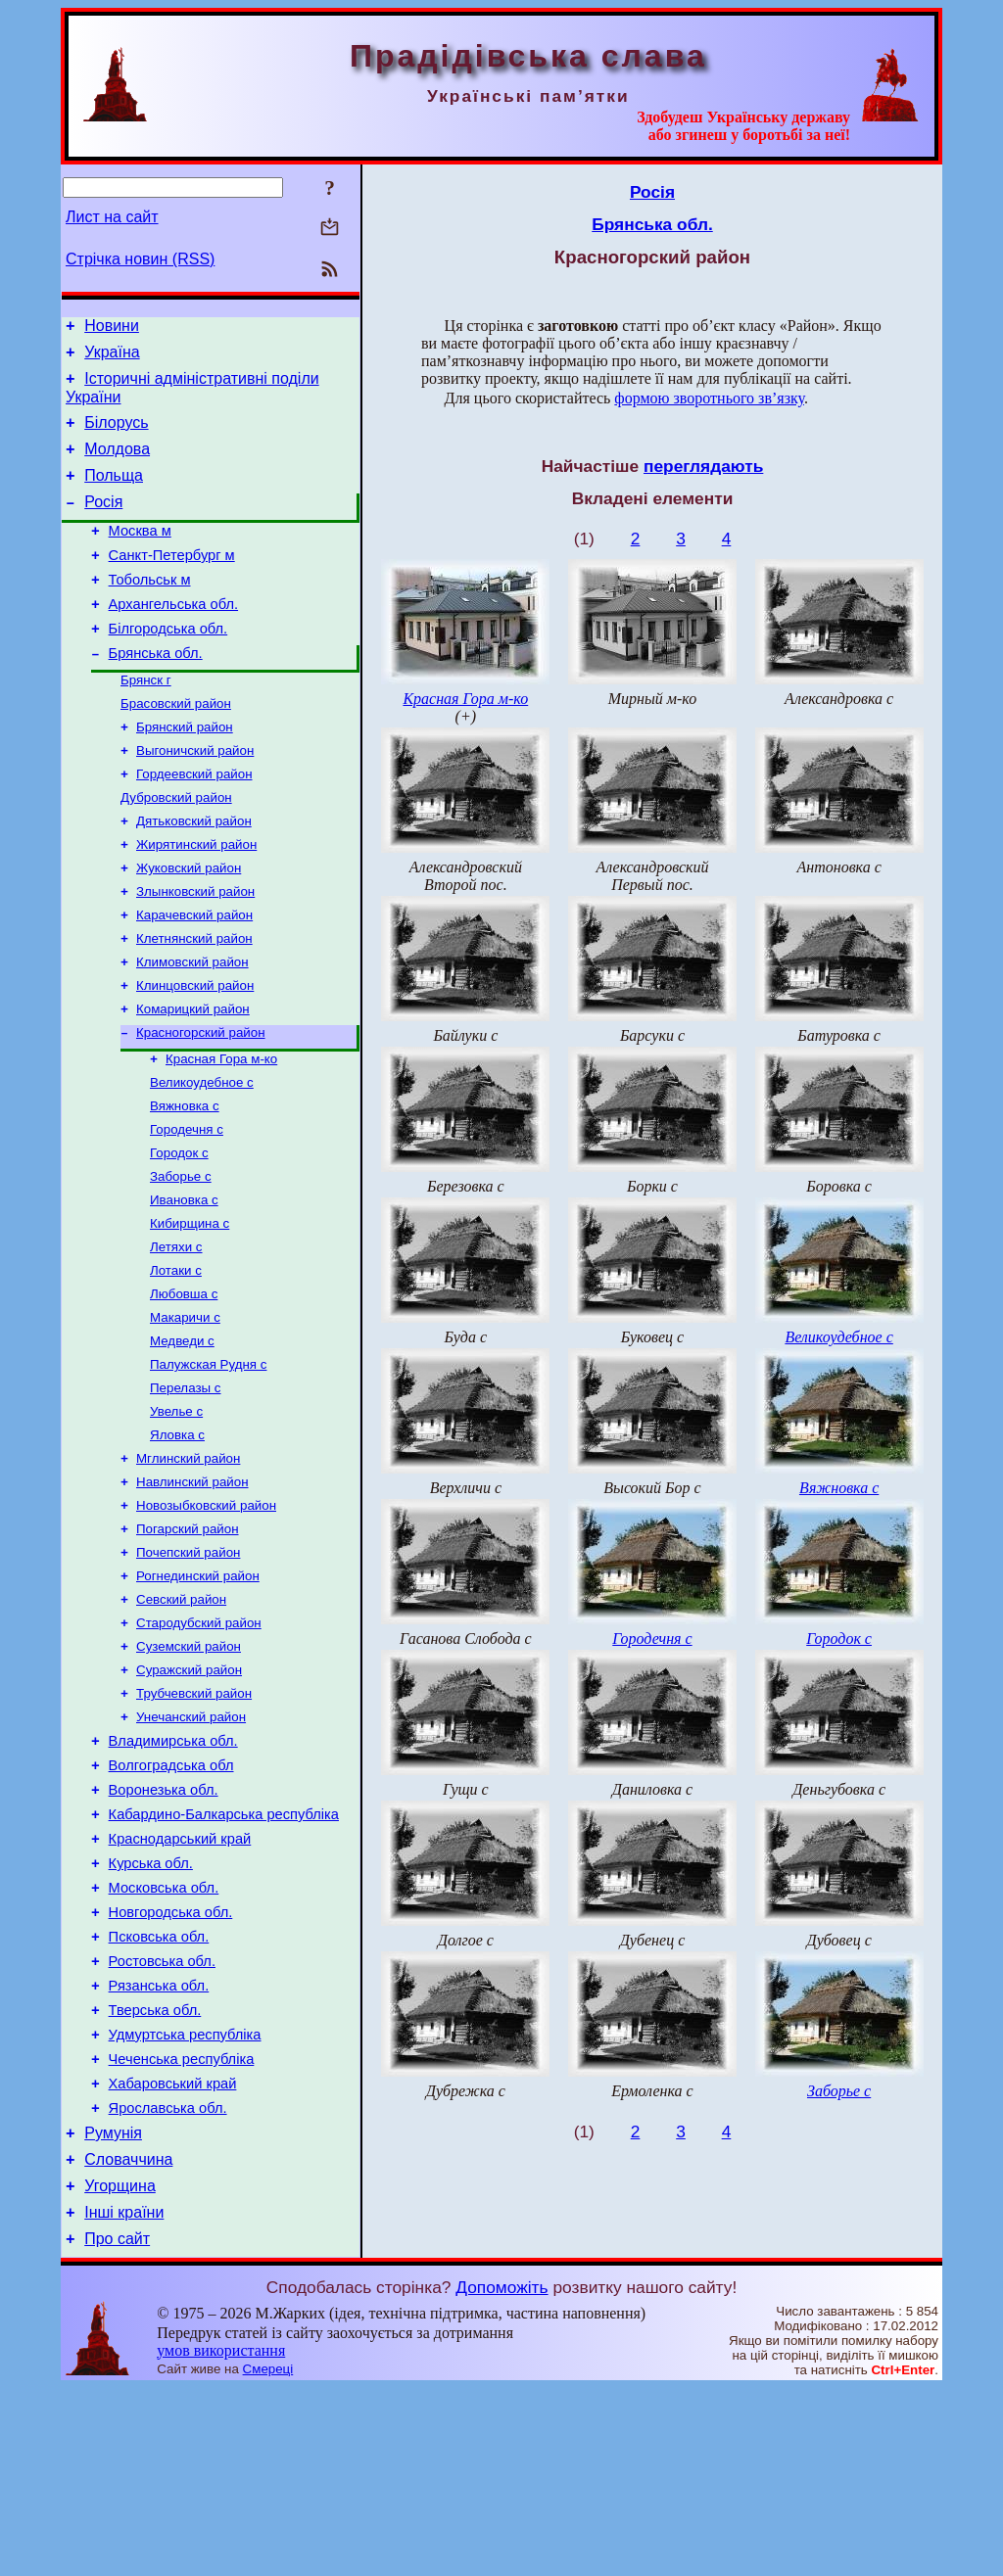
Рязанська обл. (159, 2144)
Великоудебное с (202, 1155)
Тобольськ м (150, 609)
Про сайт (117, 2426)
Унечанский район (191, 1843)
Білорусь (116, 434)
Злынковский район (195, 949)
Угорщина (120, 2368)
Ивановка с (184, 1283)
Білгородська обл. (168, 664)
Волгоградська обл (171, 1897)
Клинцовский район (195, 1051)
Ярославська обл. (168, 2281)
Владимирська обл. (173, 1870)
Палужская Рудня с (208, 1461)
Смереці (268, 2557)
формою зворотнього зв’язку (709, 398)
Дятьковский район (194, 873)
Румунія (113, 2309)
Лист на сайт (112, 217)
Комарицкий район (193, 1076)
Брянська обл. (156, 691)
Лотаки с (176, 1359)
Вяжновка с (184, 1181)
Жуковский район (188, 923)
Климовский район (192, 1025)
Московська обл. (164, 2034)
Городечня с (186, 1206)
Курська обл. (151, 2007)
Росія (103, 522)
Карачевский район (194, 974)
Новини (111, 328)
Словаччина (128, 2338)
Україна (111, 358)
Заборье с (181, 1257)
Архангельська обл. (173, 636)
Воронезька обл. (163, 1925)
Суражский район (189, 1792)
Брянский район (184, 771)
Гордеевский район (194, 822)
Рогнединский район (198, 1690)
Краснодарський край (180, 1980)
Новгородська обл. (171, 2062)
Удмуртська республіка (185, 2199)
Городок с (179, 1232)
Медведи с (182, 1436)
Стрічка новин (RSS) (140, 259)
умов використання (221, 2538)
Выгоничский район (195, 796)
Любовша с (183, 1385)
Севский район (181, 1716)
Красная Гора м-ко (221, 1130)
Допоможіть (501, 2475)
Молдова (117, 463)
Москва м (140, 554)
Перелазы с (185, 1486)
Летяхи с (176, 1334)
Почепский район (188, 1665)
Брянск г (145, 720)
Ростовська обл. (162, 2117)
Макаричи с (185, 1410)
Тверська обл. (155, 2171)
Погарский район (187, 1639)
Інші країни (124, 2397)
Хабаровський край (173, 2254)
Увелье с (176, 1512)
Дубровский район (176, 847)
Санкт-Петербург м (172, 581)
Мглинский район (188, 1563)
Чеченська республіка (182, 2226)
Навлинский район (192, 1588)
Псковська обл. (159, 2089)
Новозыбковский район (206, 1614)
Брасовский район (175, 745)
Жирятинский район (196, 898)
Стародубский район (199, 1741)
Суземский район (188, 1766)
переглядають (703, 466)
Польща (113, 493)
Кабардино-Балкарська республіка (224, 1952)
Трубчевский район (194, 1817)
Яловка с (177, 1537)
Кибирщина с (189, 1308)
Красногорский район (200, 1102)
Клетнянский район (194, 1000)
